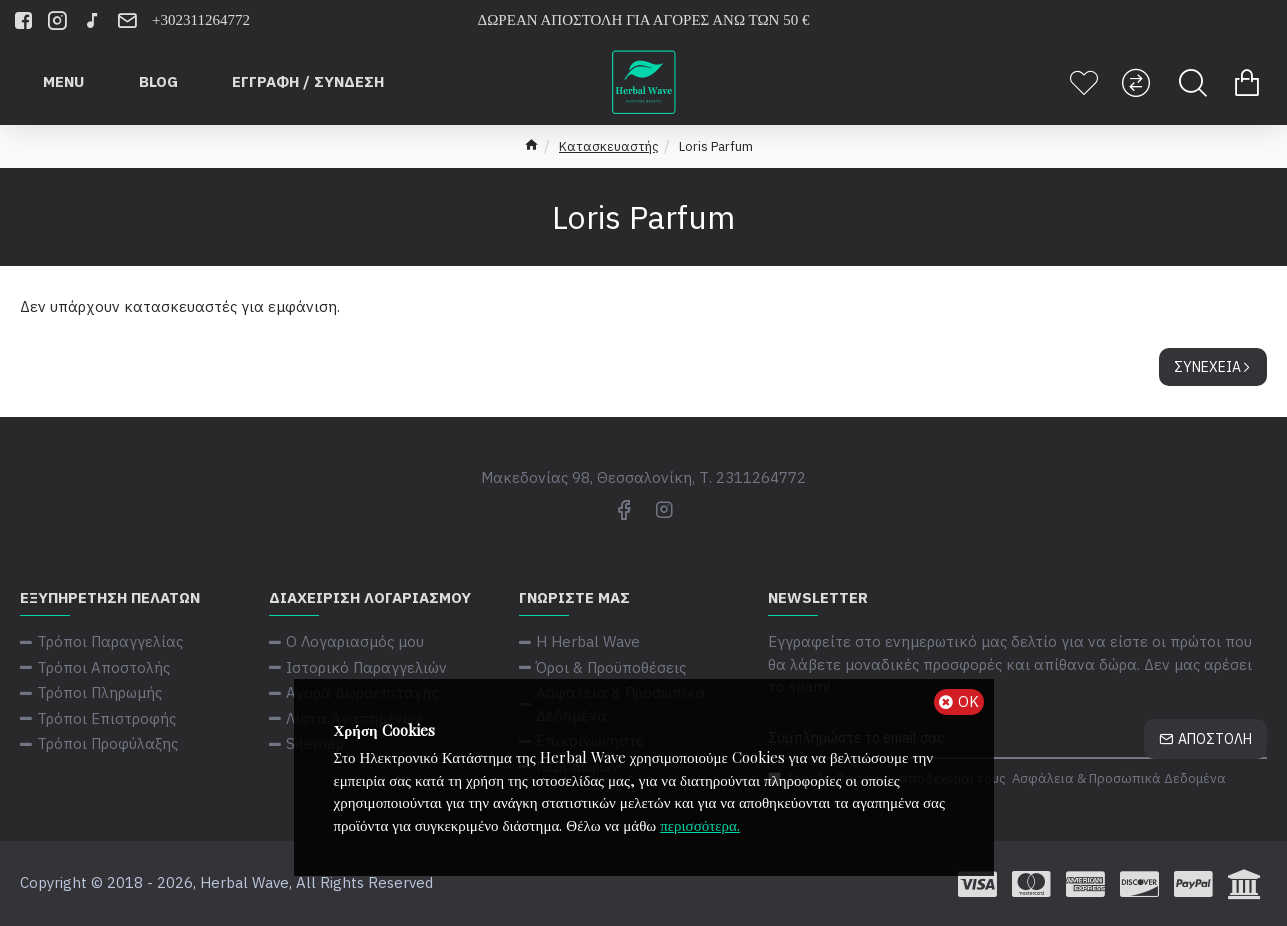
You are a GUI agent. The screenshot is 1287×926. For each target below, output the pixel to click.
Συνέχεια (1207, 367)
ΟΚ (968, 701)
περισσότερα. (700, 825)
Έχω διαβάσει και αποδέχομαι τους (998, 779)
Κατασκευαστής (609, 146)
